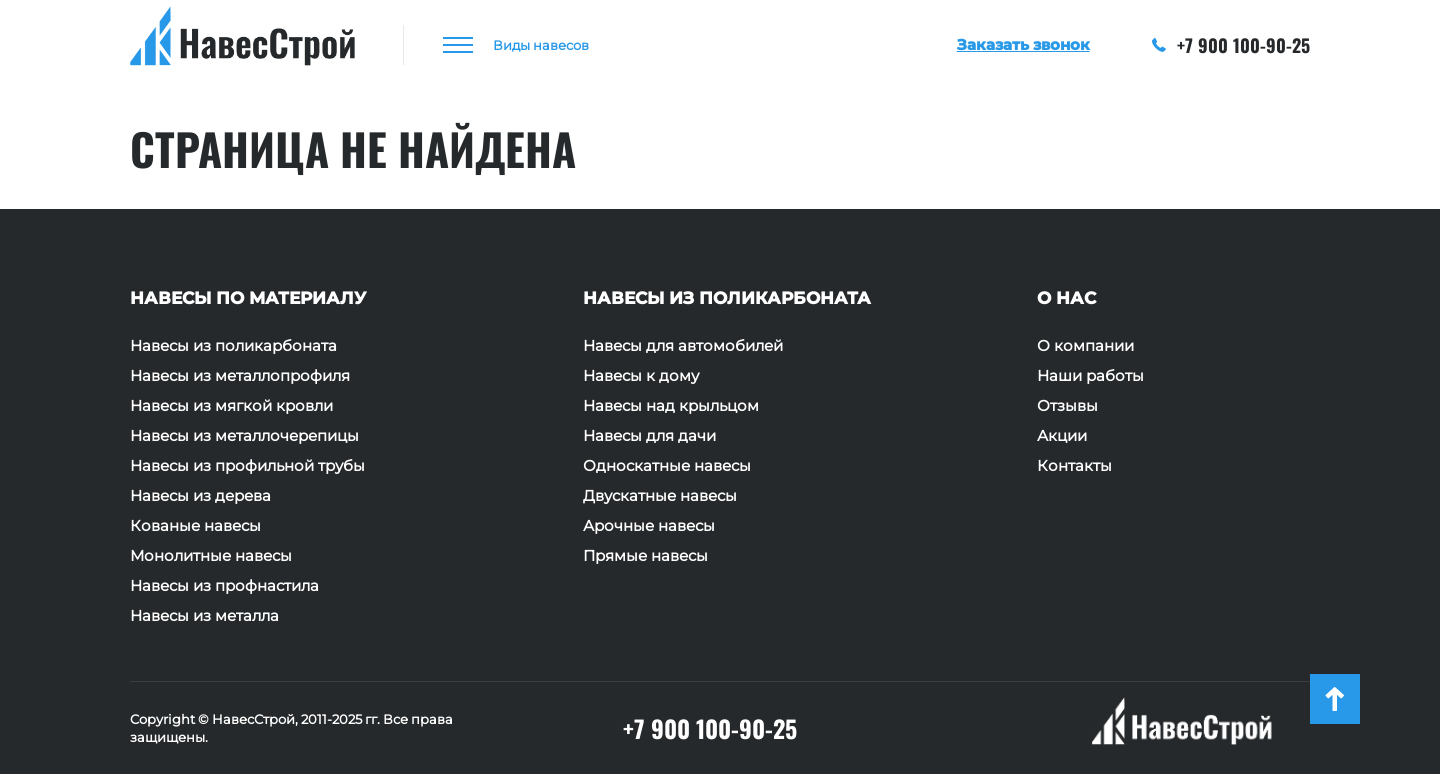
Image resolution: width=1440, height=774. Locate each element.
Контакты (1074, 466)
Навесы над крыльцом (671, 406)
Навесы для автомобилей (683, 346)
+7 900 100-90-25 (1231, 45)
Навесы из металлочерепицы (244, 436)
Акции (1062, 436)
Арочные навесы (649, 526)
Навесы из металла (204, 616)
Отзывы (1067, 406)
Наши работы (1090, 376)
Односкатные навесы (667, 466)
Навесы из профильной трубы (247, 466)
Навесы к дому (641, 376)
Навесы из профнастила (224, 586)
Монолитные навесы (211, 556)
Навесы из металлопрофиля (240, 376)
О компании (1085, 346)
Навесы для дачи (649, 436)
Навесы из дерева (200, 496)
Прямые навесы (645, 556)
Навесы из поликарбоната (233, 346)
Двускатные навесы (660, 496)
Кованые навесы (195, 526)
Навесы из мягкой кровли (231, 406)
